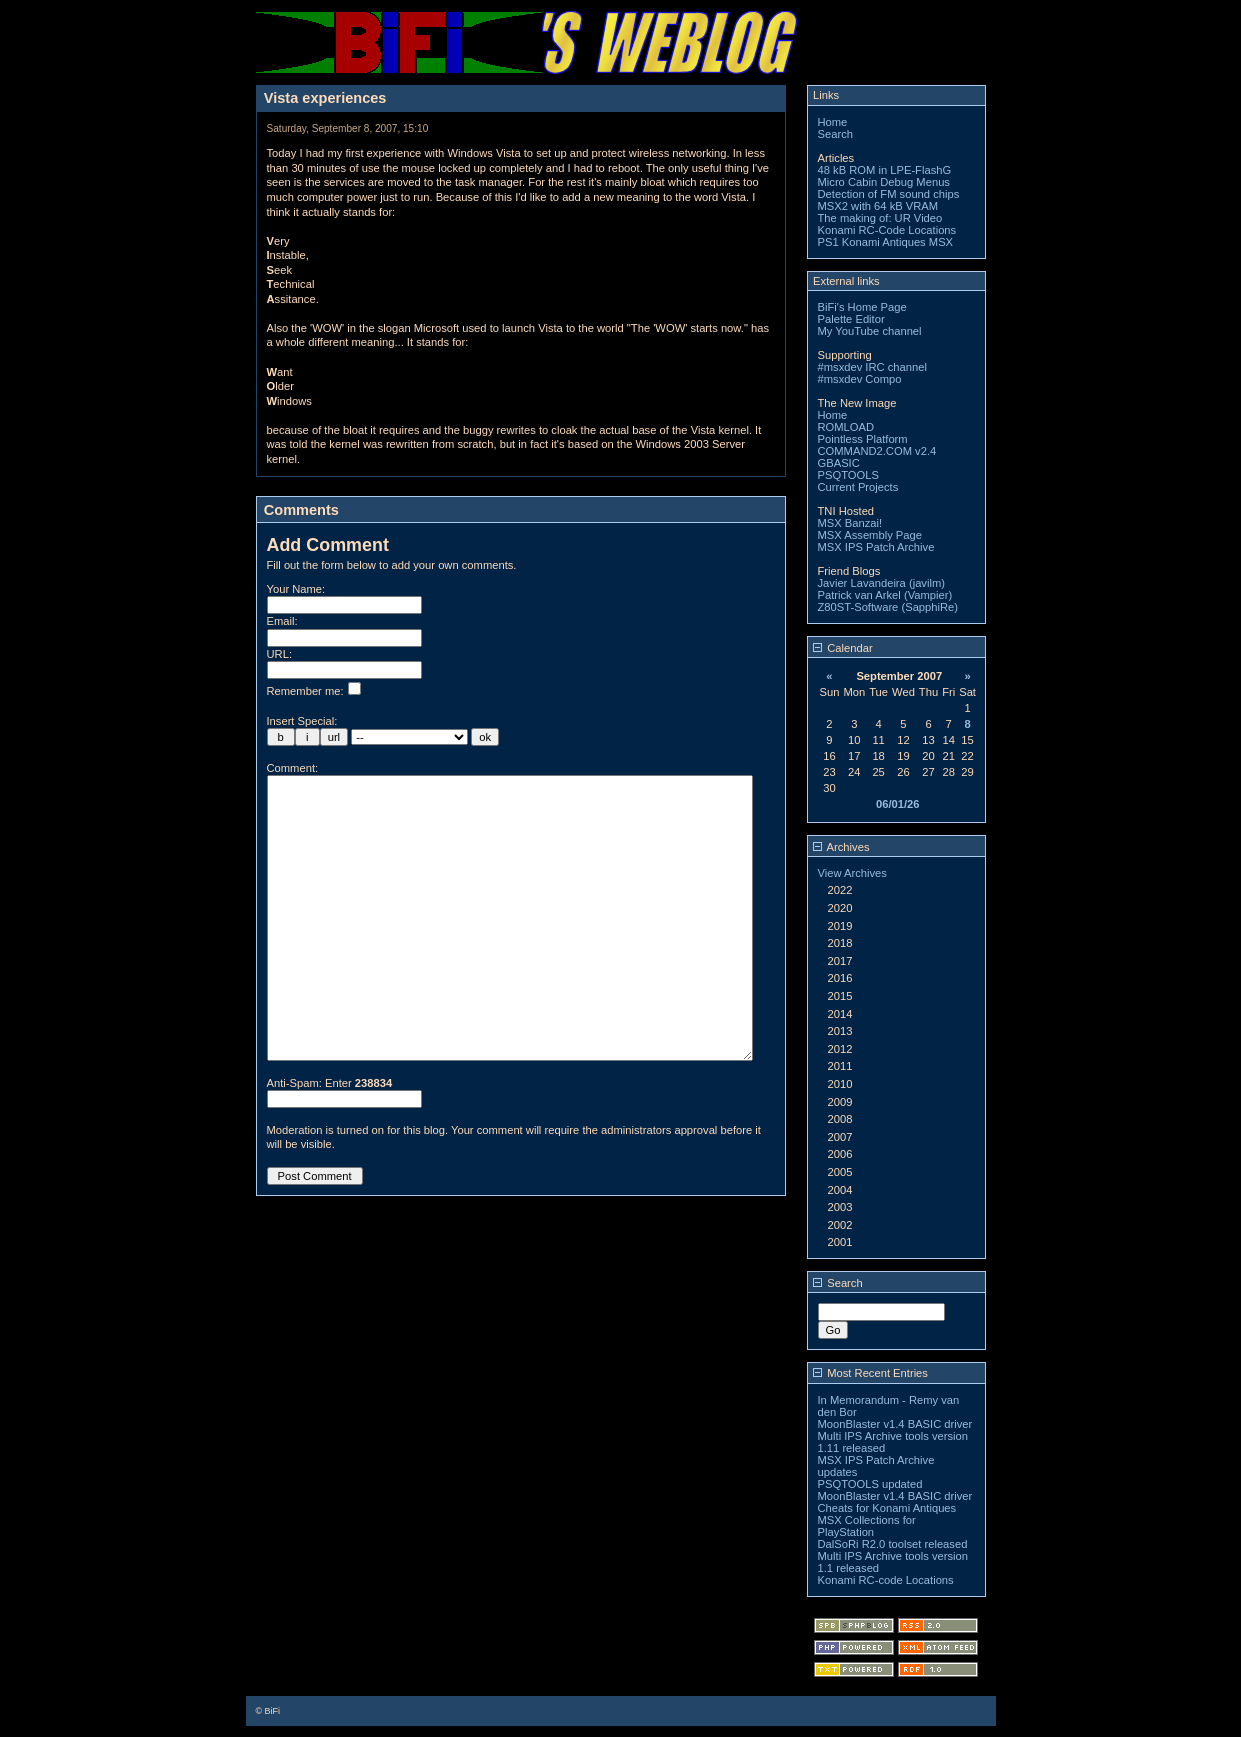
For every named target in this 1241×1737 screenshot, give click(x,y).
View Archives (852, 873)
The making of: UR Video (880, 218)
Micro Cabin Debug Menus (884, 182)
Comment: (293, 768)
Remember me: (314, 691)
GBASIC (839, 463)
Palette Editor (851, 319)
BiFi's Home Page (862, 307)
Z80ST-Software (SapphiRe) (888, 607)
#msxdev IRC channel (872, 367)
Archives (841, 847)
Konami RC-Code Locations (887, 230)
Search (835, 134)
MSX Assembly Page (870, 535)
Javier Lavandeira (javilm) (881, 583)
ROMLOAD (846, 427)
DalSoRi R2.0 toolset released (893, 1544)
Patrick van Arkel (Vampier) (885, 595)
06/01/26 (898, 804)
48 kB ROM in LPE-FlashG (885, 170)
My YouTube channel (870, 331)
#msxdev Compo (860, 379)
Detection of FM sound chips (889, 194)
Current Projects (858, 487)
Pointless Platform (863, 439)
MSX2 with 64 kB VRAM (878, 206)
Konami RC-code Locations (886, 1580)
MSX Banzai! (850, 523)
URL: (280, 654)
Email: (282, 621)
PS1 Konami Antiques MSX (886, 242)
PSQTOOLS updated (870, 1484)
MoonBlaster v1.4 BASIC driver (895, 1424)
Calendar (843, 648)
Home (833, 122)
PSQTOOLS (848, 475)
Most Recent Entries (870, 1373)
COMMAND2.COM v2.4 (877, 451)
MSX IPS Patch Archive (876, 547)
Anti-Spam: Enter (330, 1143)
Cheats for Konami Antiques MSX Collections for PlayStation (887, 1520)
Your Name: (296, 589)
